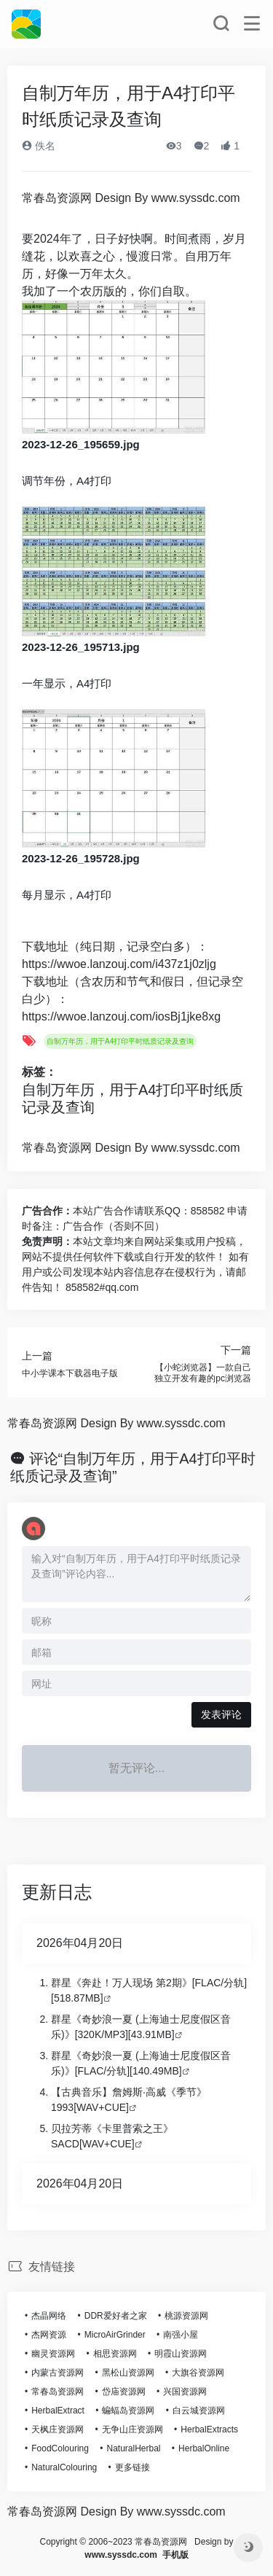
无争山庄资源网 (132, 2429)
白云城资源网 (199, 2410)
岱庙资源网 (124, 2391)
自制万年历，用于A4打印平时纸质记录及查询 (120, 1041)
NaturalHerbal (133, 2448)
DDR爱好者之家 (115, 2316)
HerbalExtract (57, 2410)
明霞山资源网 (180, 2354)
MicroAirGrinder (115, 2335)
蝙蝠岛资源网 (128, 2410)
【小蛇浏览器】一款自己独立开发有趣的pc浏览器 (202, 1372)
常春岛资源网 (57, 2391)
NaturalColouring (64, 2467)
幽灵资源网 (53, 2354)
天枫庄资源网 (57, 2429)
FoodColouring (60, 2448)
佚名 (38, 146)
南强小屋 (180, 2335)
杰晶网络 (48, 2316)
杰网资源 (48, 2335)
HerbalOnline (203, 2448)
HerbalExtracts (209, 2429)
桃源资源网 (186, 2316)
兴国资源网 (185, 2391)
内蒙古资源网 (57, 2373)
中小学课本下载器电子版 (70, 1373)
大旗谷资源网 (198, 2373)
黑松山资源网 (128, 2373)
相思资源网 (115, 2354)
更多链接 (132, 2467)
